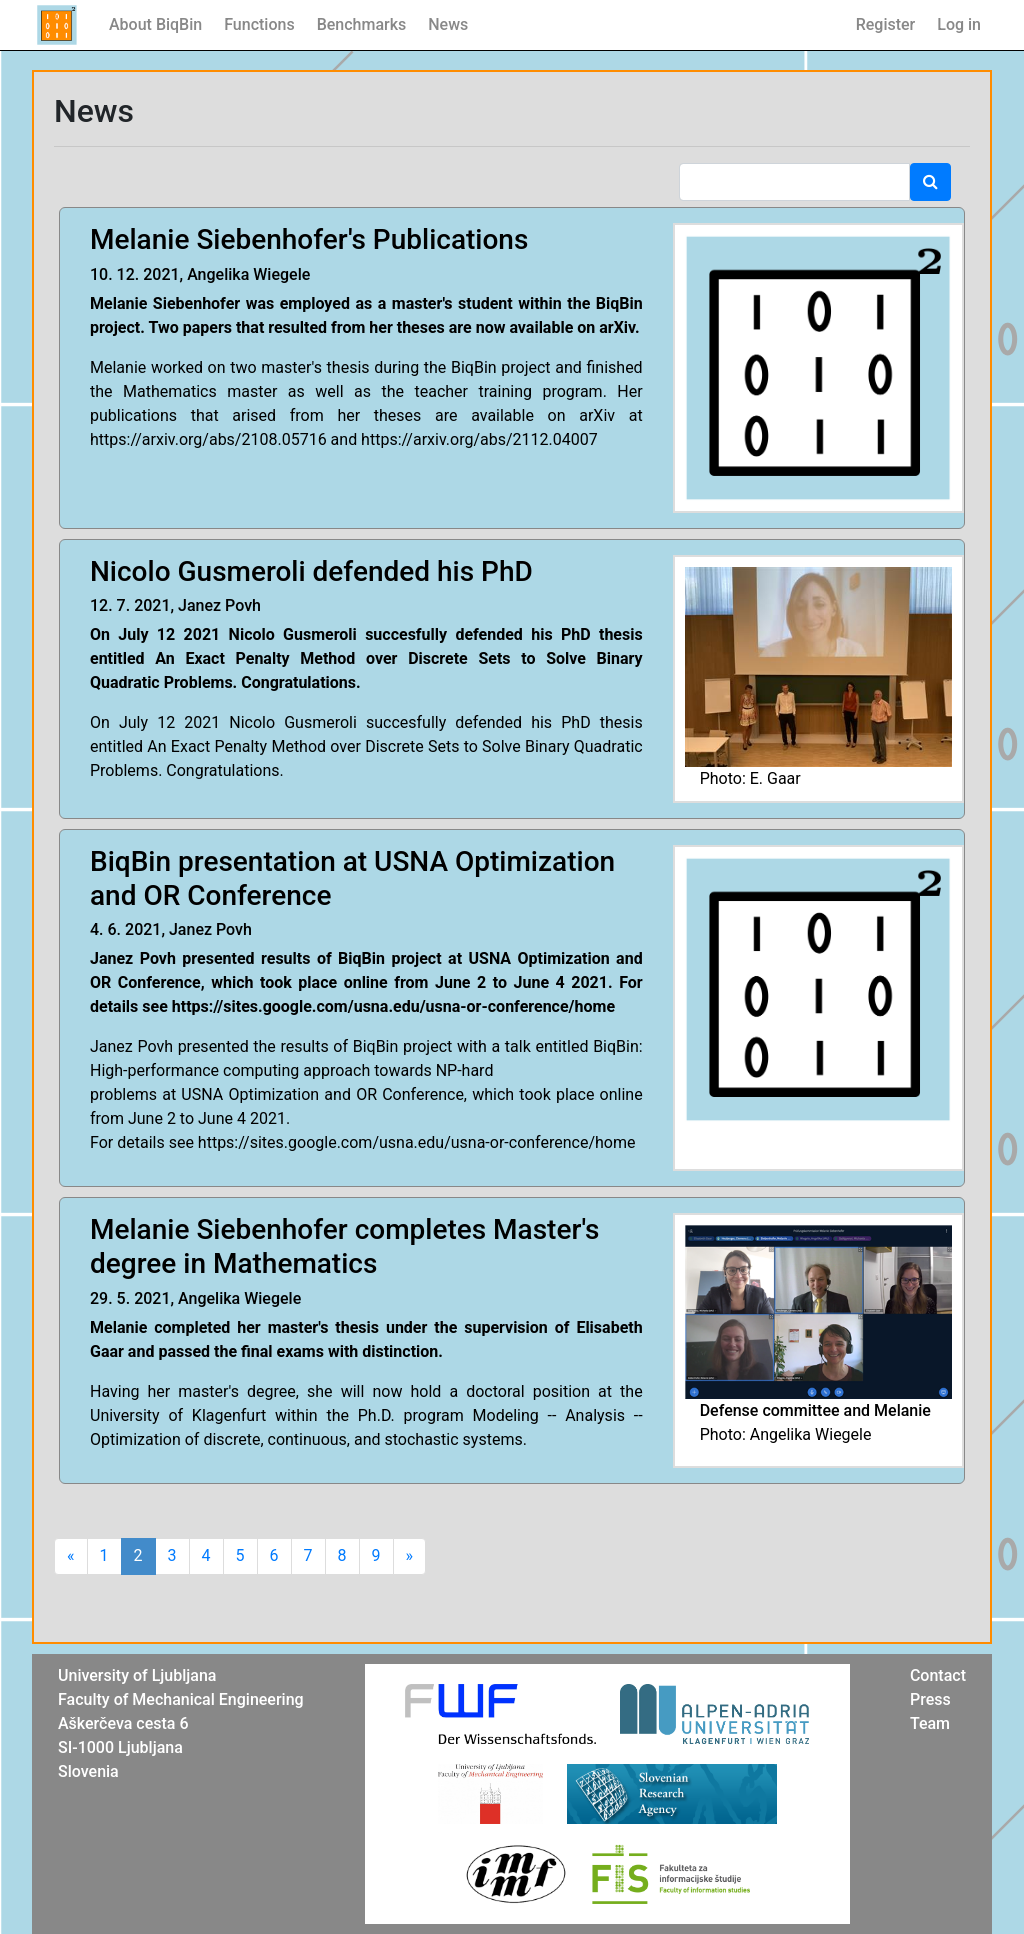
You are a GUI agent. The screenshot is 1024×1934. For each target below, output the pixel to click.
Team (930, 1723)
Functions (259, 24)
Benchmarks (362, 24)
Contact (938, 1675)
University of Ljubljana (137, 1675)
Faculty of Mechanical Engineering (181, 1699)
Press (930, 1699)
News (448, 24)
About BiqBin (155, 24)
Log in (959, 24)
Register (886, 24)
